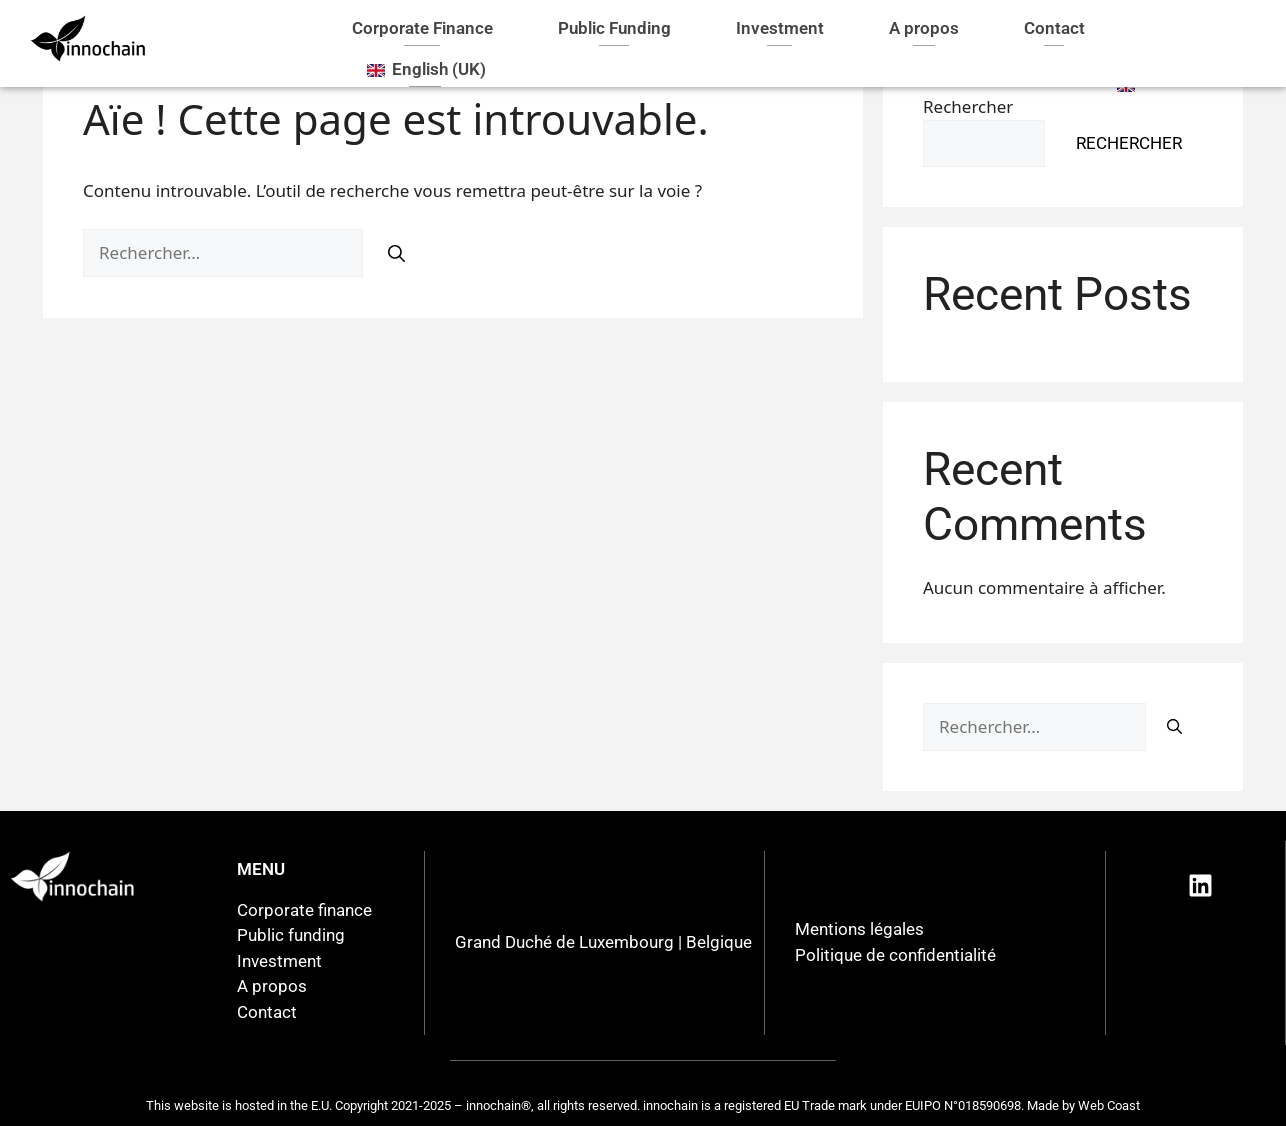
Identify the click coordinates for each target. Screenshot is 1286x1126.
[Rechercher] (396, 254)
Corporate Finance (422, 28)
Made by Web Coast (1083, 1105)
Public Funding (614, 28)
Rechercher (1129, 143)
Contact (1054, 28)
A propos (924, 28)
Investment (780, 28)
